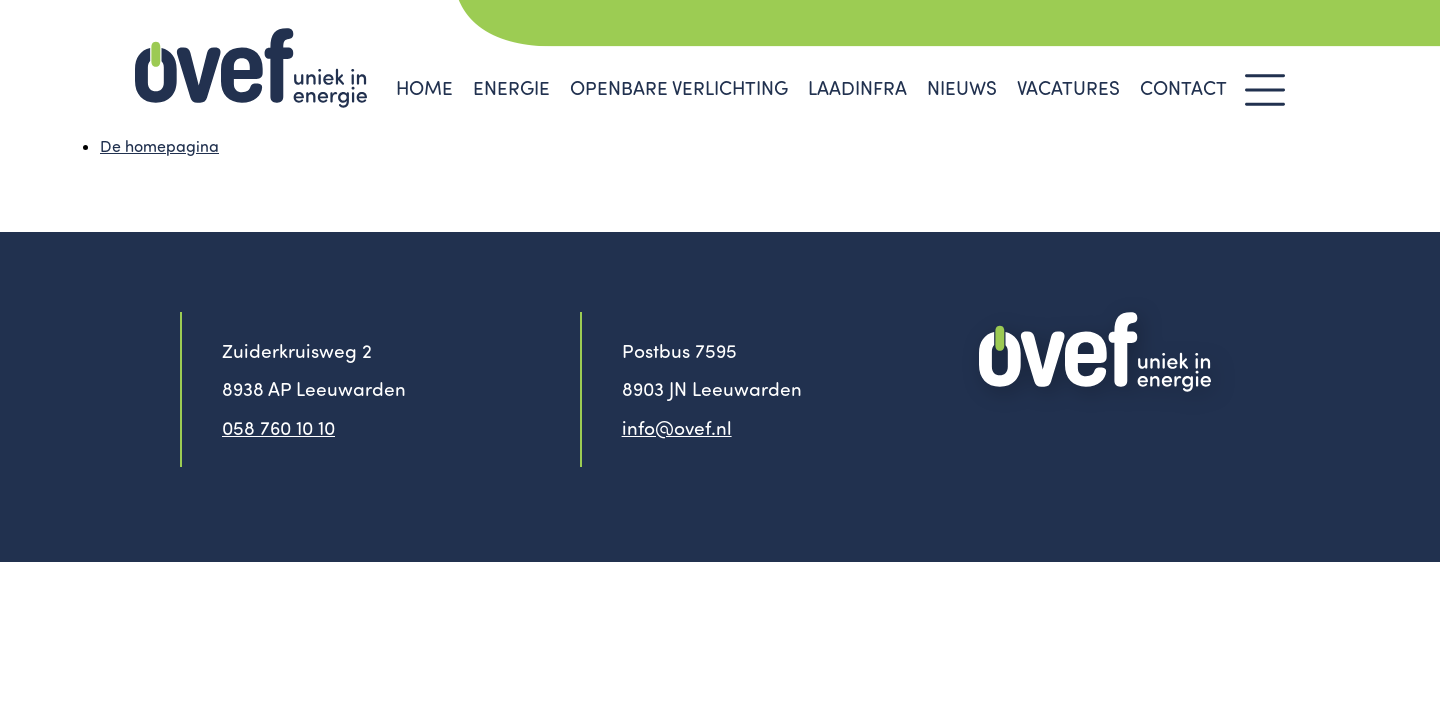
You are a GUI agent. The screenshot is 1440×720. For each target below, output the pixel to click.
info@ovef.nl (677, 427)
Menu (1265, 90)
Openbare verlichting (679, 87)
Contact (1183, 87)
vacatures (1068, 87)
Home (424, 87)
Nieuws (962, 87)
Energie (511, 87)
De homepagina (159, 146)
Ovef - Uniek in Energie (251, 68)
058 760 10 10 (278, 427)
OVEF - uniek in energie (1095, 352)
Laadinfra (857, 87)
